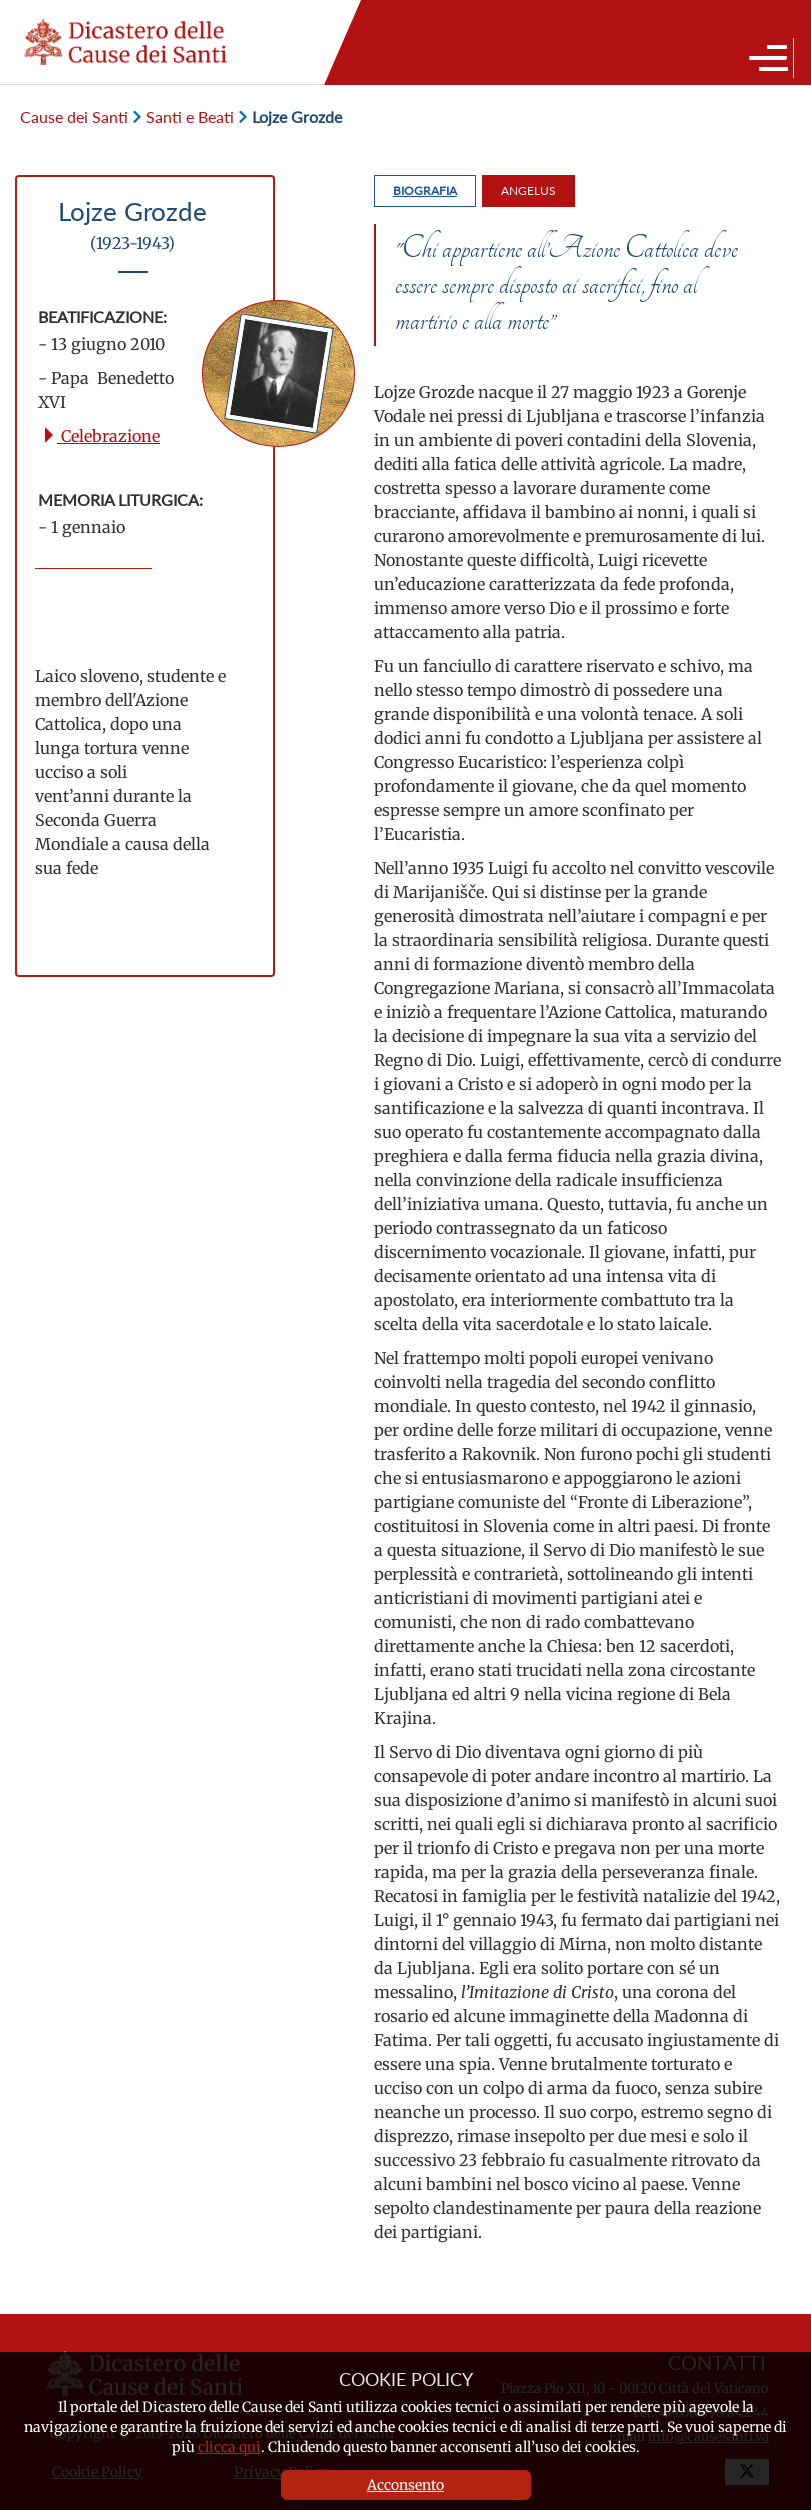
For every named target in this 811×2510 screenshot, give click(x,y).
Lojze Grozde (290, 116)
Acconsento (405, 2485)
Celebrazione (100, 436)
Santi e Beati (183, 116)
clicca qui (229, 2447)
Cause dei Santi (74, 116)
